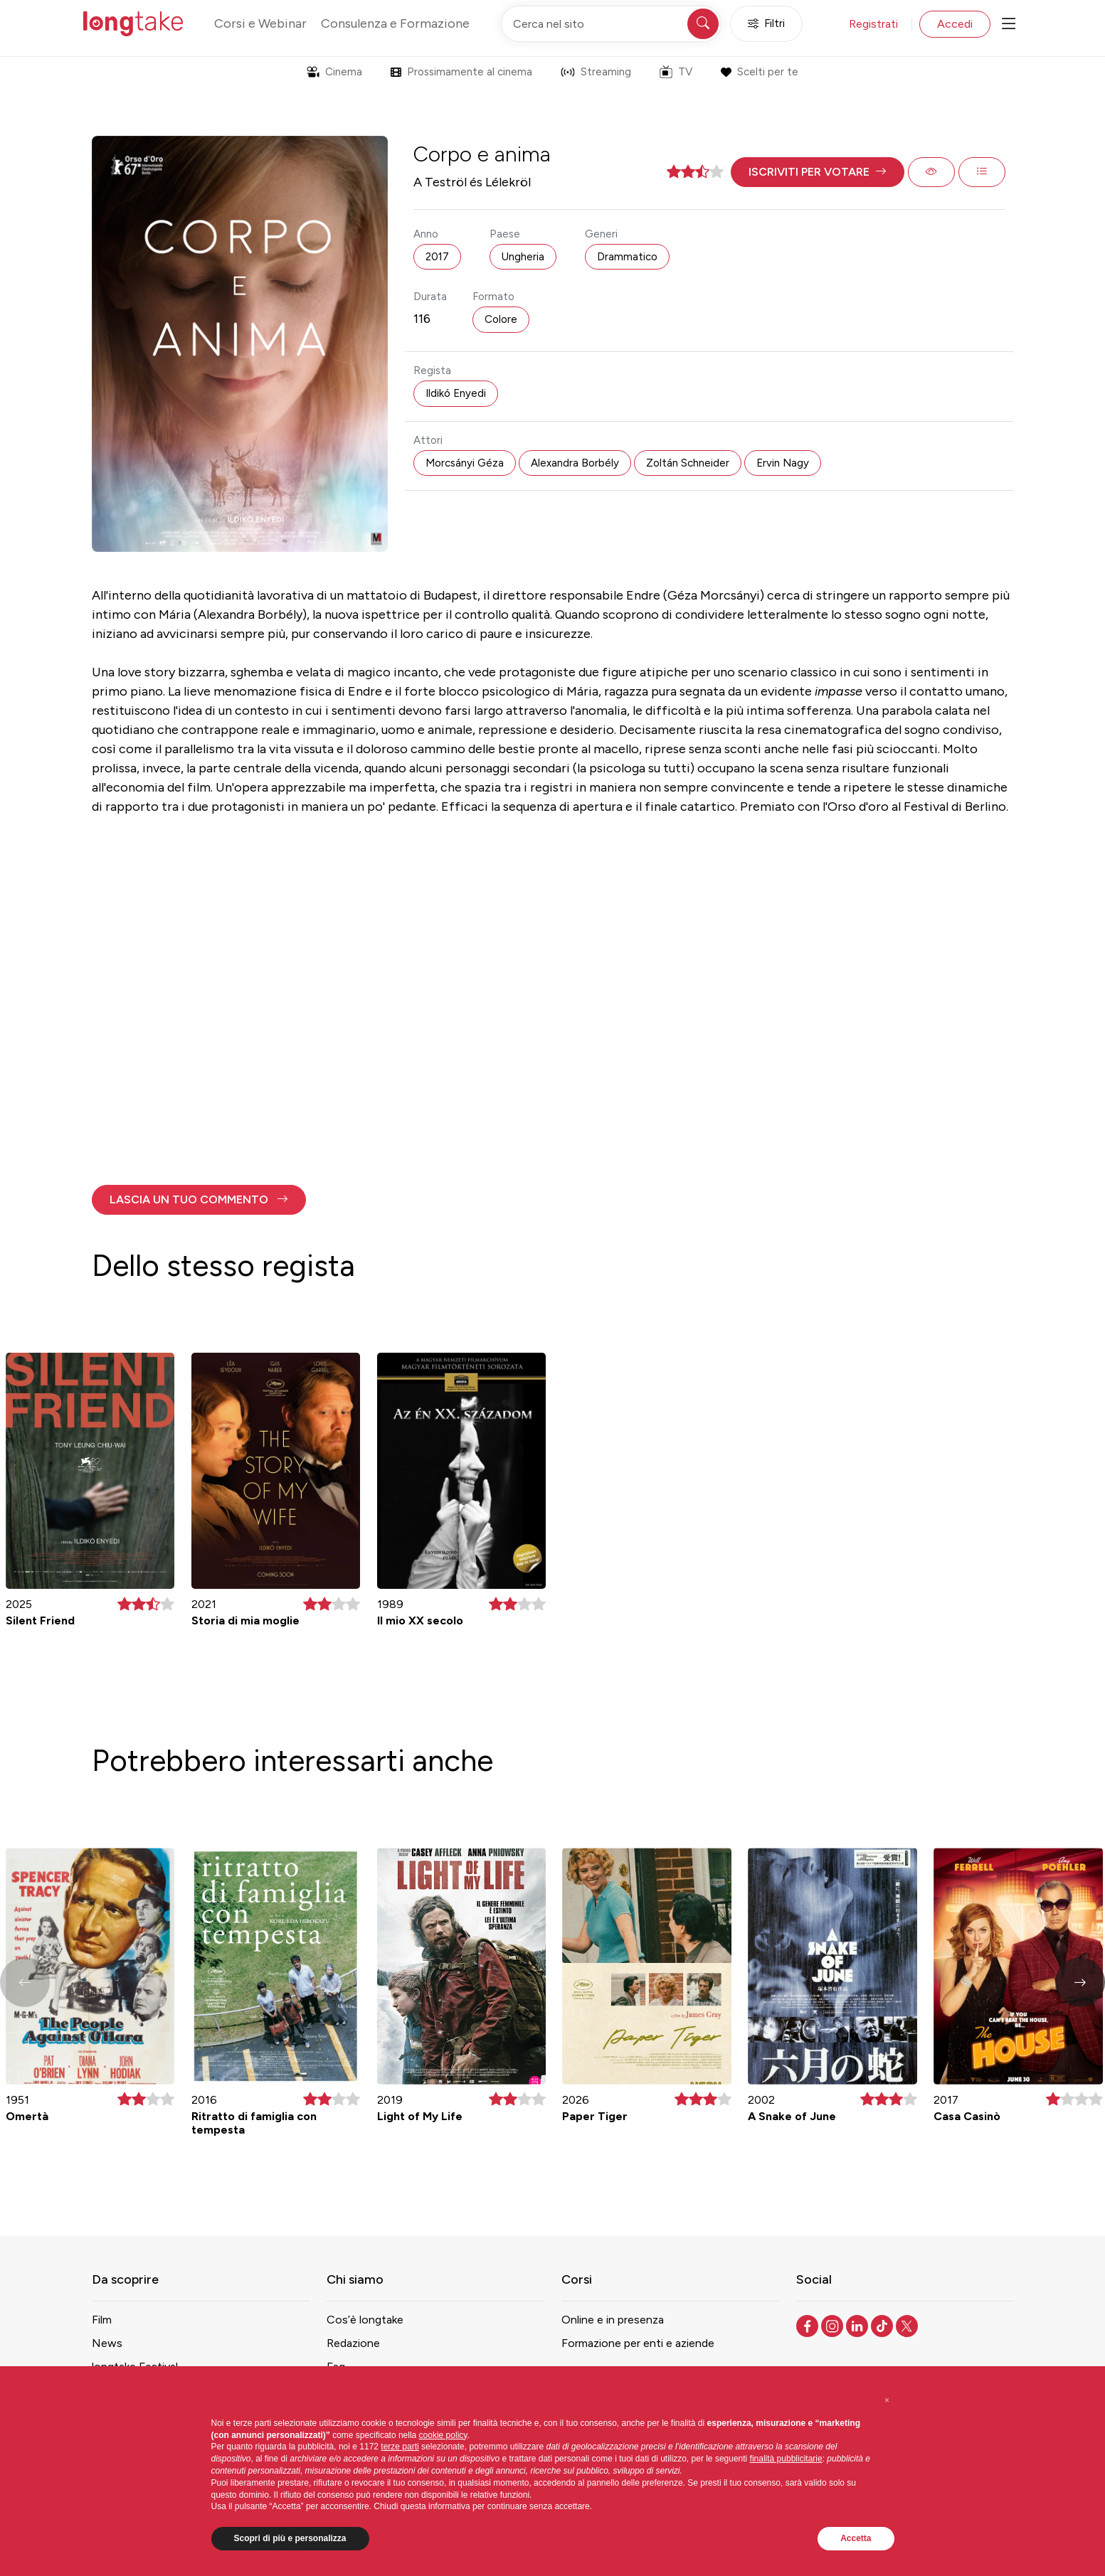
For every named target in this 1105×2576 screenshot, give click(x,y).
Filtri (766, 24)
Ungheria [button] (523, 256)
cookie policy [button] (443, 2435)
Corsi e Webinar (260, 23)
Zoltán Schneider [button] (687, 463)
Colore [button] (501, 319)
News (107, 2343)
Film (102, 2319)
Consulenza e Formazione (395, 23)
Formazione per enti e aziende (637, 2343)
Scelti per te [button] (759, 71)
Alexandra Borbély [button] (575, 463)
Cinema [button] (334, 71)
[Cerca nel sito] (611, 24)
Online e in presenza (612, 2319)
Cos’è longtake (365, 2319)
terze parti (399, 2447)
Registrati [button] (873, 24)
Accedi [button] (955, 24)
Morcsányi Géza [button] (464, 463)
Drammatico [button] (627, 256)
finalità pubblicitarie (786, 2459)
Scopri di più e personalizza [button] (290, 2538)
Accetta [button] (855, 2538)
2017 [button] (437, 256)
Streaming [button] (596, 71)
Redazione (353, 2343)
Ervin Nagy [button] (782, 463)
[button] (817, 172)
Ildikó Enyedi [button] (455, 393)
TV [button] (676, 71)
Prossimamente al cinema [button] (461, 71)
